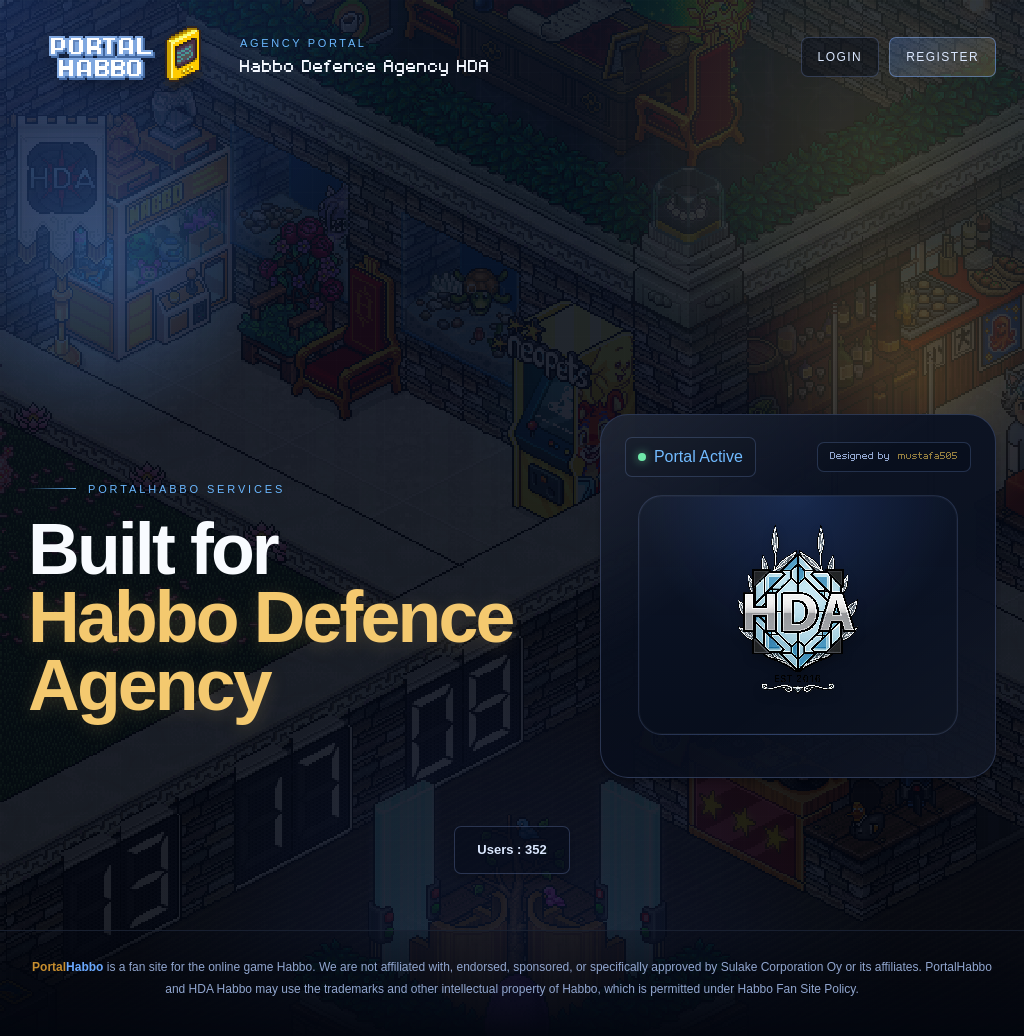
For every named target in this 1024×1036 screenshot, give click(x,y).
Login (840, 57)
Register (942, 57)
